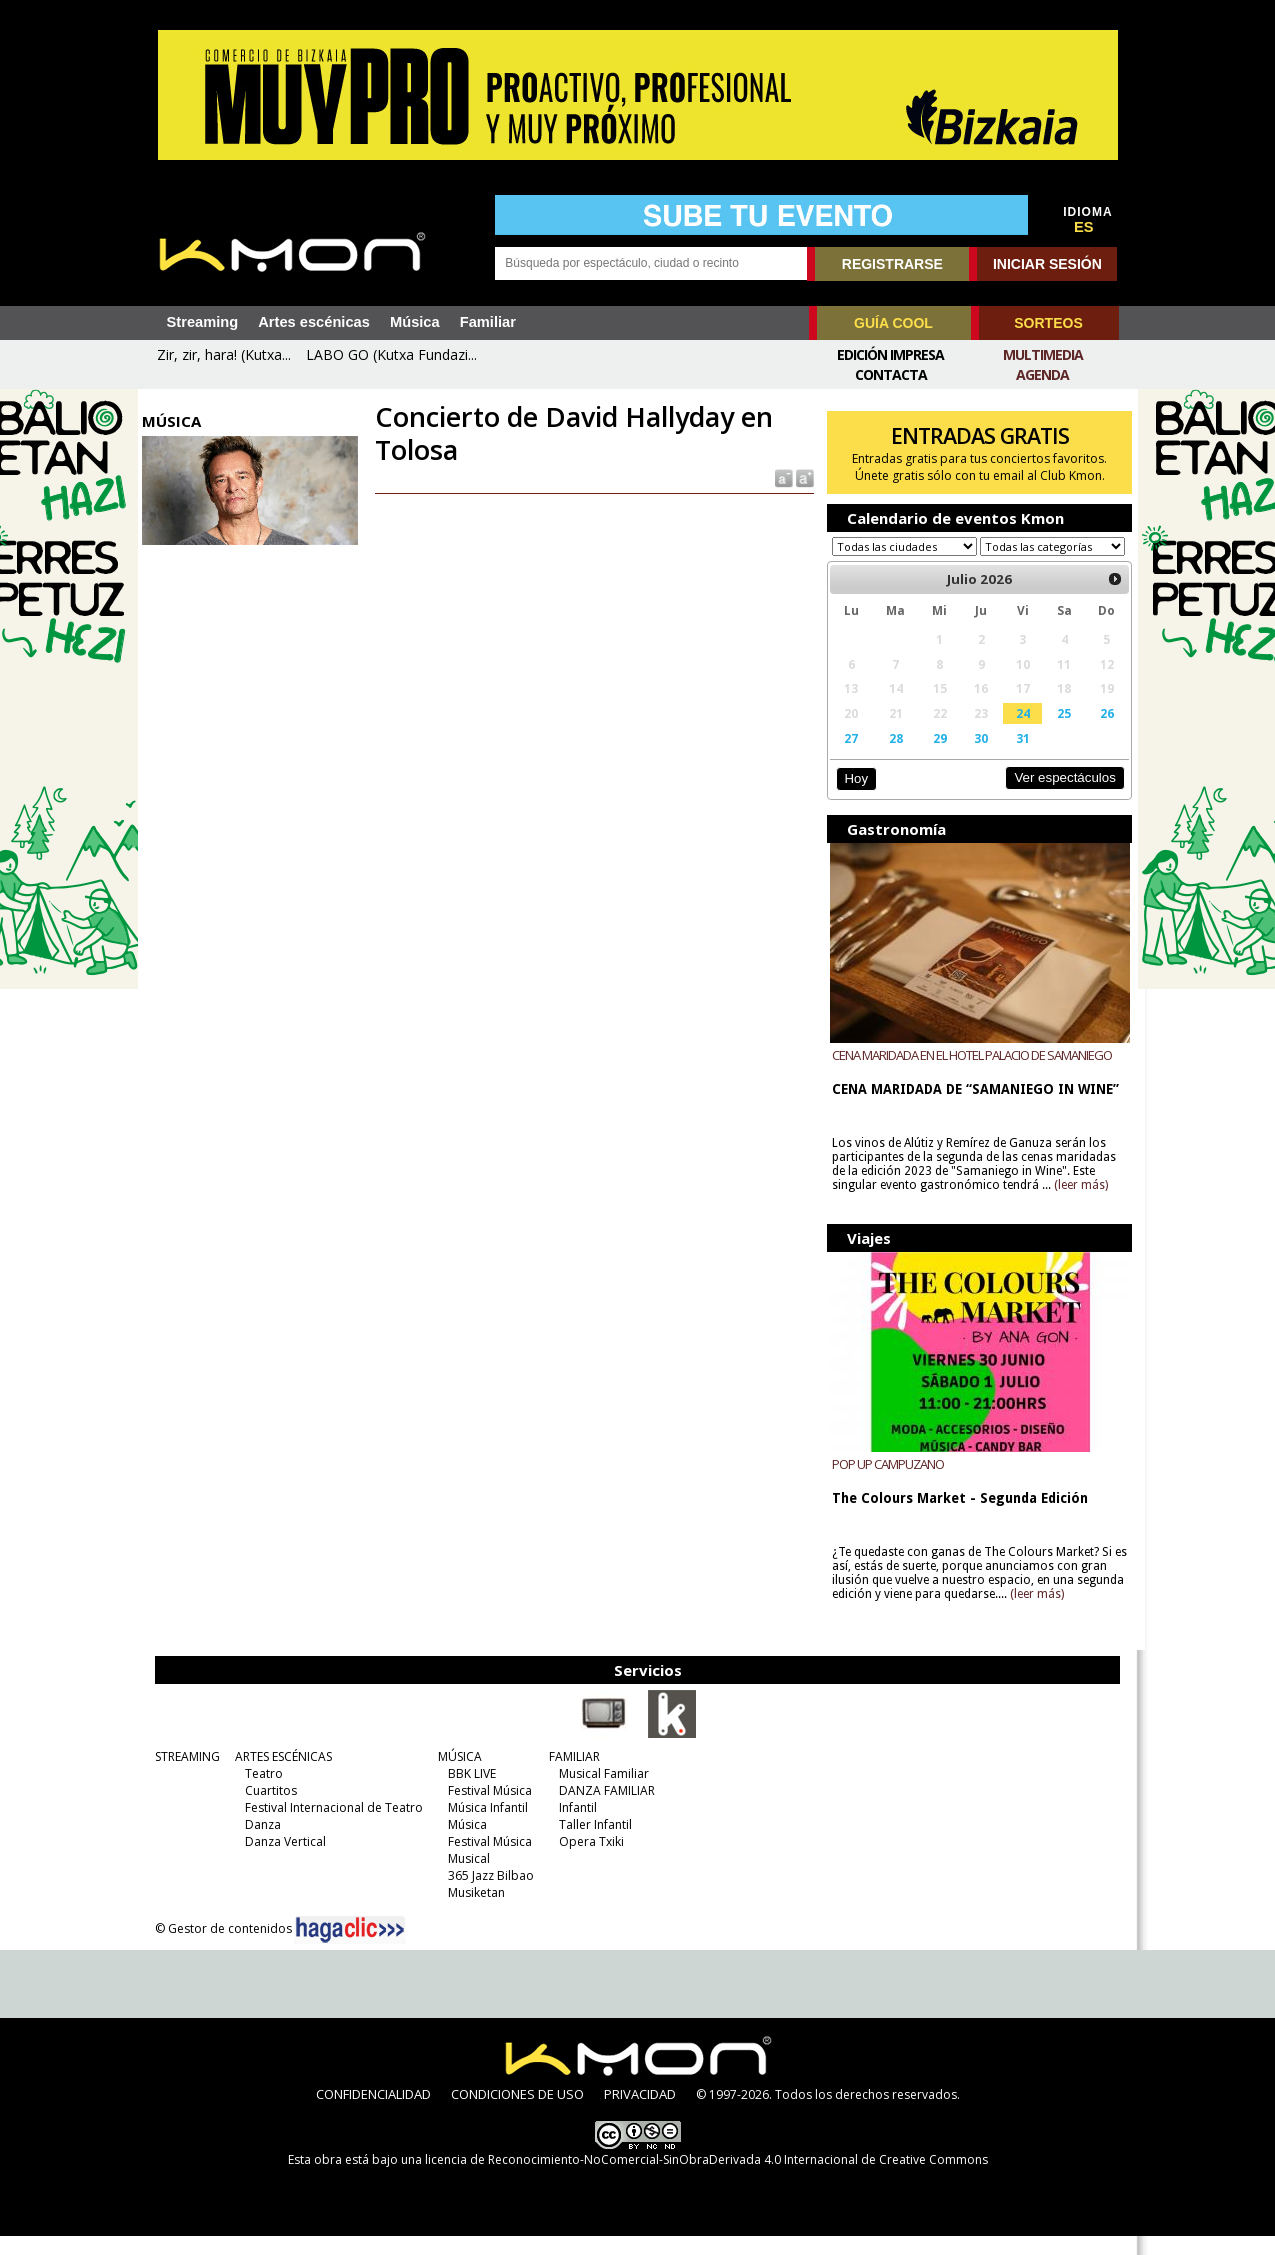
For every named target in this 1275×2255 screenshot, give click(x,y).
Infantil (574, 1826)
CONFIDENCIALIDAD (373, 2113)
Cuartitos (267, 1809)
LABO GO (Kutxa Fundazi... (391, 354)
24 (1015, 732)
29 (934, 757)
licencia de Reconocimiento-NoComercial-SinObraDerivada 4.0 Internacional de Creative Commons (706, 2178)
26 (1098, 732)
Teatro (260, 1792)
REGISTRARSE (892, 264)
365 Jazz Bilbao (487, 1894)
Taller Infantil (591, 1843)
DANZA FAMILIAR (603, 1809)
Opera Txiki (587, 1860)
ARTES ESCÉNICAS (279, 1775)
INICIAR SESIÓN (1047, 264)
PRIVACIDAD (640, 2113)
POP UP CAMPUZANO (884, 1483)
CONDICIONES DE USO (517, 2113)
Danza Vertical (281, 1860)
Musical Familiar (600, 1792)
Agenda (1042, 374)
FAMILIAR (570, 1775)
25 (1056, 732)
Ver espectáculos (1056, 796)
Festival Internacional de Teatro (330, 1826)
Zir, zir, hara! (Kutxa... (224, 354)
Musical (465, 1877)
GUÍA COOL (893, 323)
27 (847, 757)
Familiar (488, 322)
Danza (259, 1843)
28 (891, 757)
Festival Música (486, 1809)
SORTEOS (1048, 323)
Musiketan (472, 1911)
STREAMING (183, 1775)
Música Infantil (484, 1826)
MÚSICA (456, 1775)
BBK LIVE (468, 1792)
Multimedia (1043, 354)
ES (1084, 227)
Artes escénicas (314, 322)
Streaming (203, 322)
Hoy (852, 797)
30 (975, 757)
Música (415, 322)
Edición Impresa (890, 354)
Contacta (891, 374)
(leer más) (1077, 1204)
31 (1015, 757)
